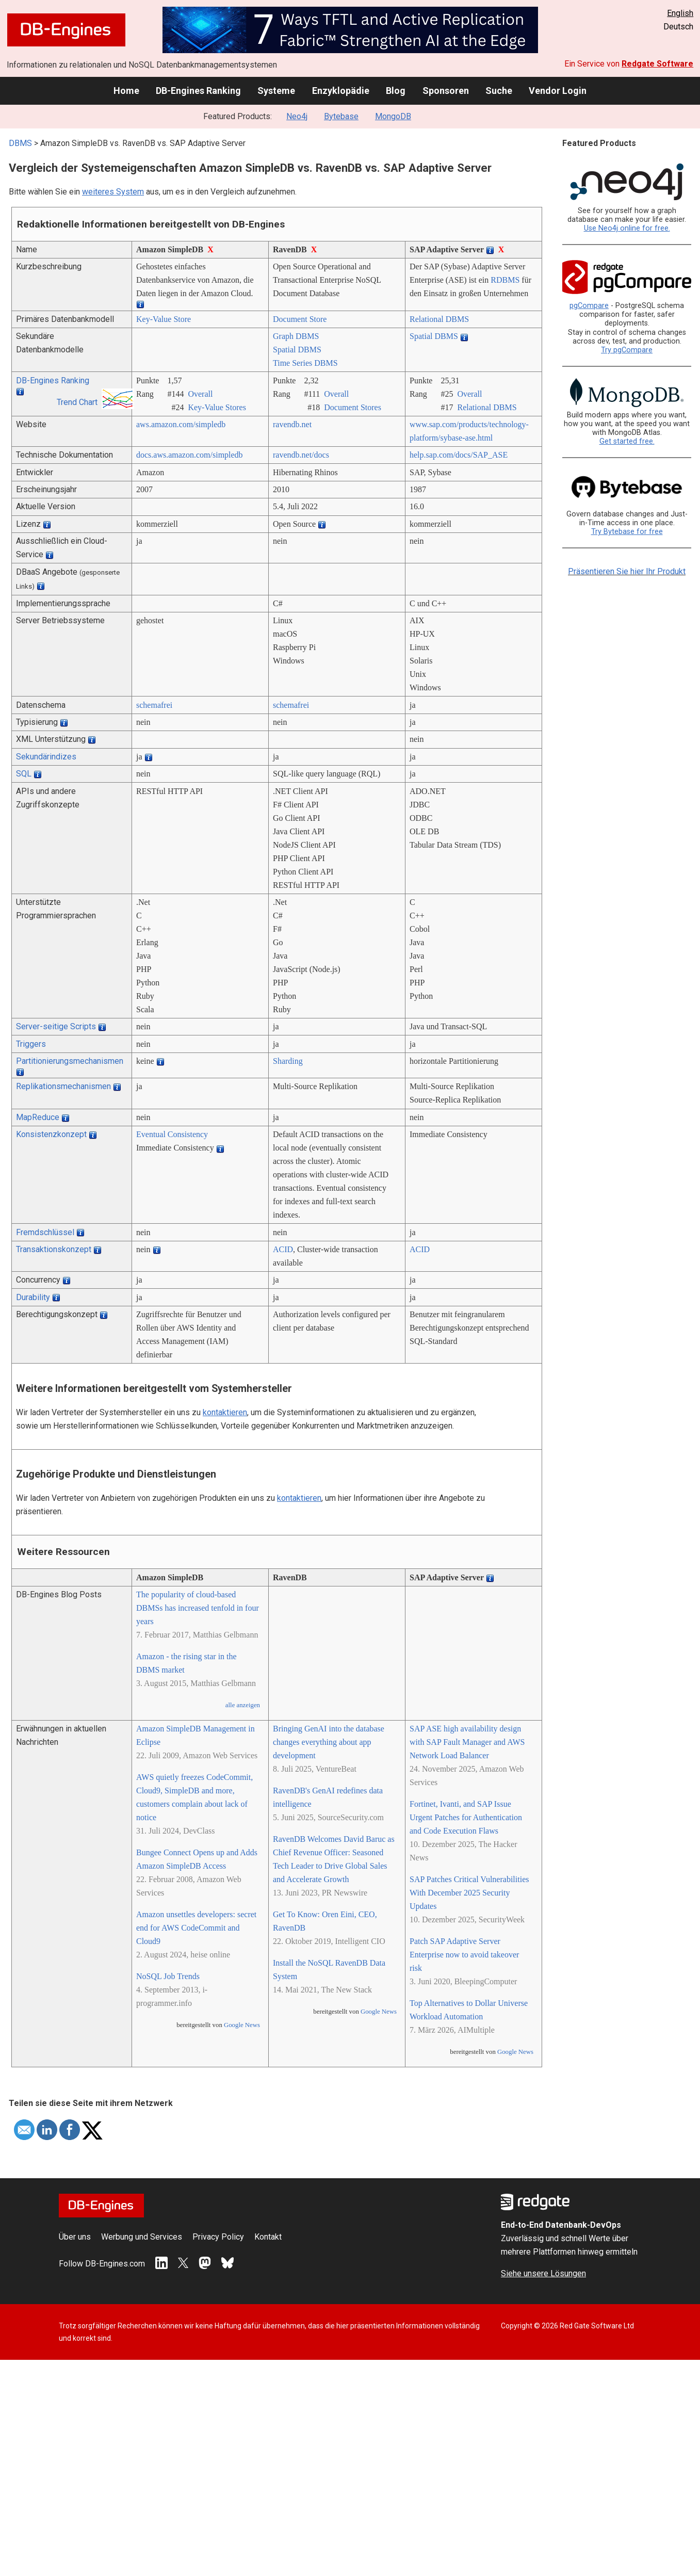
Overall (200, 394)
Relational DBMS (439, 319)
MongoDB (393, 116)
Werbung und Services (141, 2237)
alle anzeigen (242, 1705)
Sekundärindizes (46, 757)
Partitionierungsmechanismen (69, 1061)
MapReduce (37, 1117)
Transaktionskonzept (53, 1249)
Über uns (75, 2237)
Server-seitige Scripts (56, 1026)
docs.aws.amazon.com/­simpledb (189, 454)
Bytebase (341, 116)
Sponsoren (445, 90)
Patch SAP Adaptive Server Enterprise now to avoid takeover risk (464, 1954)
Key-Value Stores (217, 407)
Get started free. (627, 441)
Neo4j (296, 116)
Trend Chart (77, 402)
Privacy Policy (218, 2237)
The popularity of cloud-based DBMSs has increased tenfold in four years (197, 1608)
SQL (23, 774)
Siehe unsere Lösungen (543, 2273)
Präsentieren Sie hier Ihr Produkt (627, 571)
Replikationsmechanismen (63, 1086)
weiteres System (113, 192)
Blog (395, 90)
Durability (33, 1297)
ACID (283, 1249)
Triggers (31, 1044)
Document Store (300, 319)
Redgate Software (657, 64)
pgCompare (589, 305)
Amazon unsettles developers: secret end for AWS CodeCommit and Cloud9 (196, 1928)
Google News (242, 2025)
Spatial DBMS (297, 349)
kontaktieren (225, 1412)
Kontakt (268, 2237)
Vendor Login (558, 90)
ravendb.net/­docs (301, 454)
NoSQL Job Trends (168, 1976)
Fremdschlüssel (45, 1232)
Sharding (288, 1061)
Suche (498, 90)
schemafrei (154, 705)
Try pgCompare (627, 350)
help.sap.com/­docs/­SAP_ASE (459, 454)
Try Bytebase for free (627, 531)
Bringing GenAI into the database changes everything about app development (328, 1742)
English (680, 13)
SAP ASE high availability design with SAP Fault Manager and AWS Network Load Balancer (467, 1742)
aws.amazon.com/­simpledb (180, 424)
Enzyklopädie (340, 90)
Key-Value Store (163, 319)
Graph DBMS (296, 336)
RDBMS (505, 280)
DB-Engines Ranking (198, 90)
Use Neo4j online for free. (627, 228)
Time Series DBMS (305, 363)
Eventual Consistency (172, 1134)
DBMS (20, 143)
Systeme (276, 90)
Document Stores (352, 407)
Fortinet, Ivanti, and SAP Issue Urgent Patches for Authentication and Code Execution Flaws (466, 1817)
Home (126, 90)
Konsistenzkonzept (51, 1134)
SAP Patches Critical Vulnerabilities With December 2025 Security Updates (469, 1892)
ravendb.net (292, 424)
